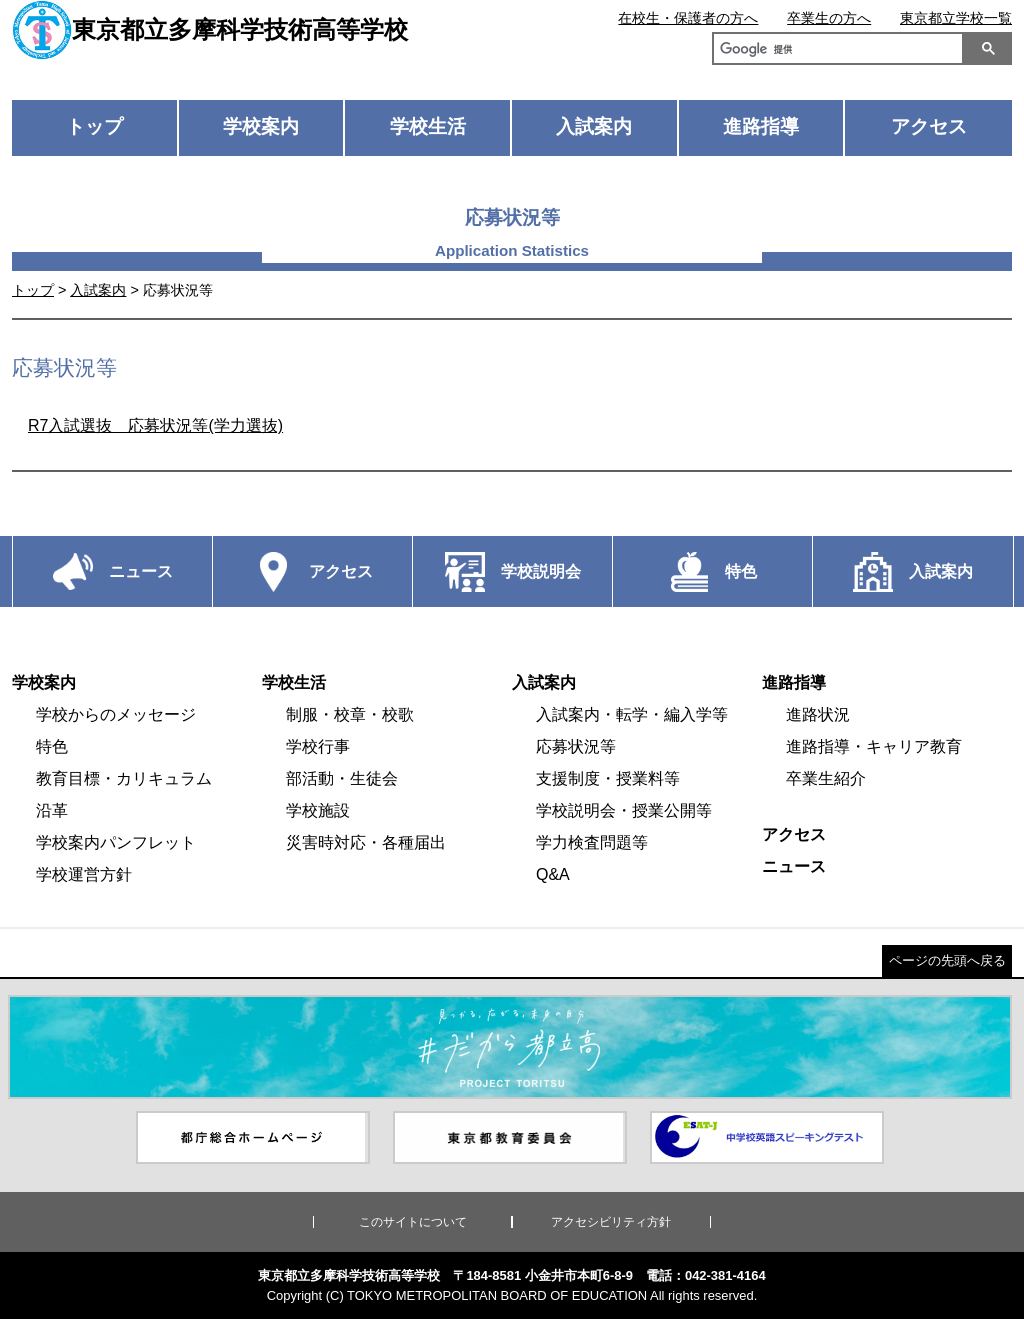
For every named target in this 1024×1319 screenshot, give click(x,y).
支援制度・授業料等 (608, 778)
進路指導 (761, 126)
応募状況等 (576, 746)
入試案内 (594, 126)
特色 (52, 746)
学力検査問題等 (592, 842)
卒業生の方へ (829, 18)
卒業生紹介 (826, 778)
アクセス (929, 126)
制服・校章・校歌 (350, 714)
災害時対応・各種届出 (366, 842)
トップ (94, 126)
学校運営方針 (84, 874)
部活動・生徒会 (342, 778)
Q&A (553, 874)
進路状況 (818, 714)
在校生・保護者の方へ (688, 18)
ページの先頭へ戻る (947, 960)
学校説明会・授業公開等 (624, 810)
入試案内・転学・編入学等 (632, 714)
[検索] (834, 51)
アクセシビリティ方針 (611, 1222)
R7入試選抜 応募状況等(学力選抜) (155, 425)
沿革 (52, 810)
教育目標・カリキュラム (124, 778)
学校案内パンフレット (116, 842)
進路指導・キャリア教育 (874, 746)
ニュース (794, 866)
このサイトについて (413, 1222)
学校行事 (318, 746)
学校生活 (428, 126)
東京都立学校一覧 (956, 18)
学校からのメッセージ (116, 714)
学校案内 (261, 126)
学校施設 (318, 810)
